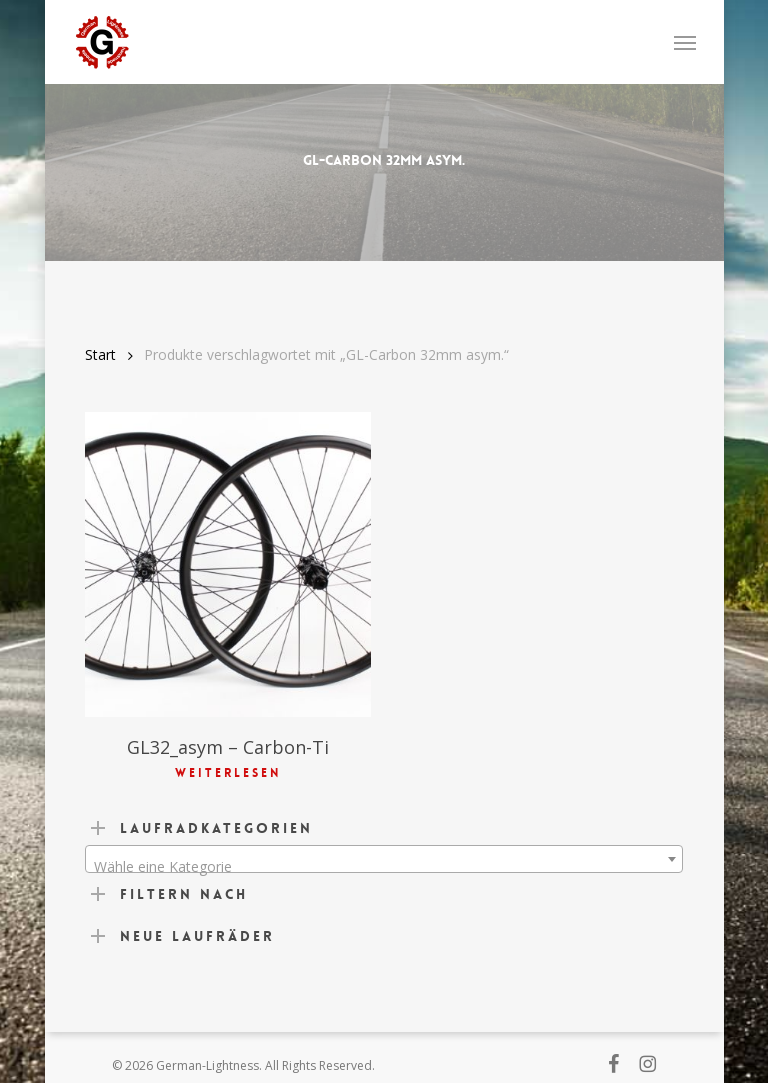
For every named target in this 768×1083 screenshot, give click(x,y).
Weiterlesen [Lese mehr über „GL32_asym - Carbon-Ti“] (228, 773)
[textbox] (384, 867)
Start (100, 354)
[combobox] (384, 859)
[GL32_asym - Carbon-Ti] (228, 564)
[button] (685, 42)
